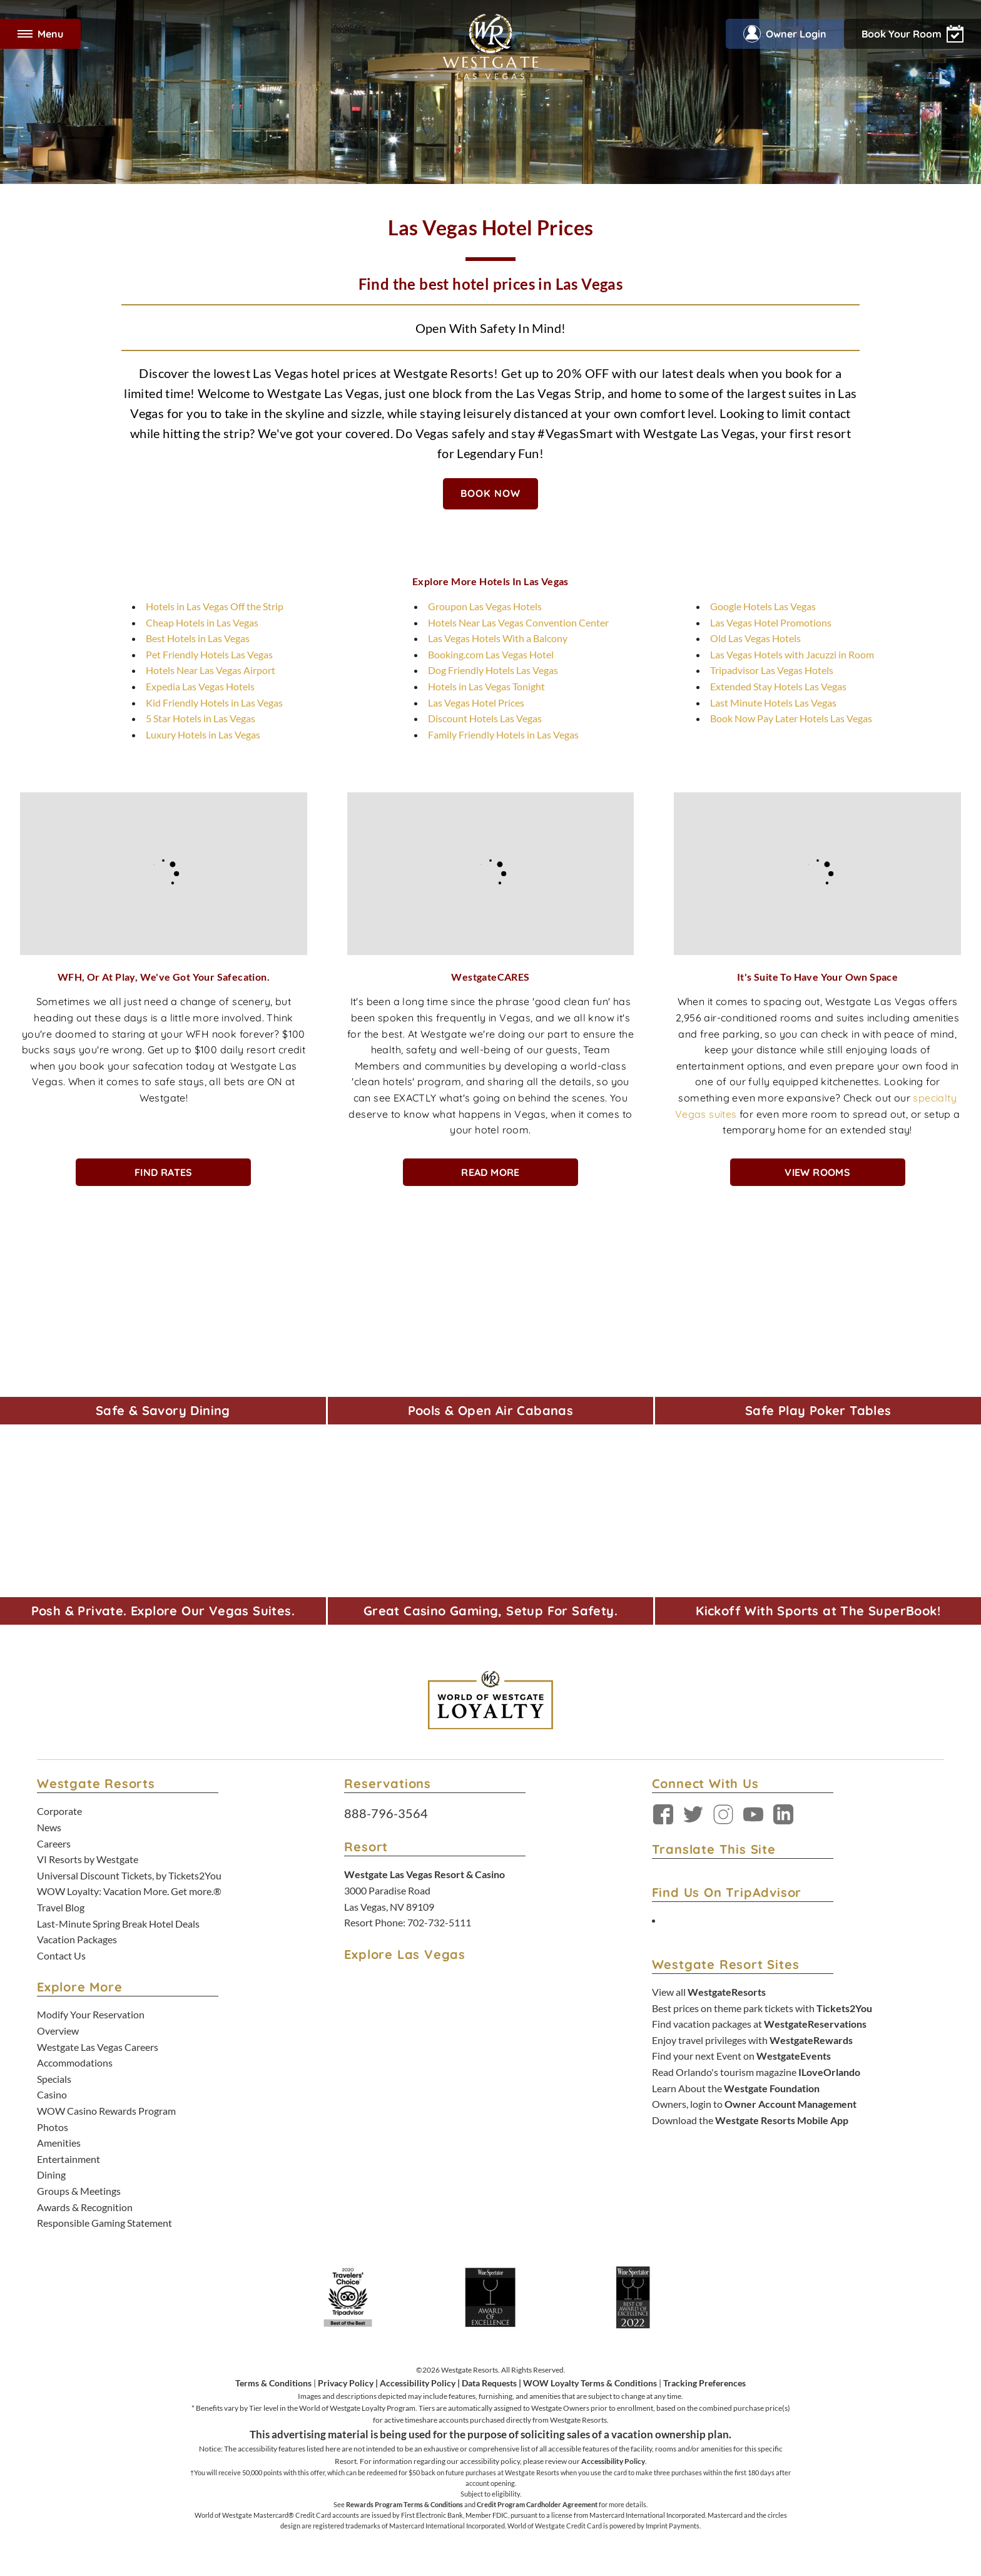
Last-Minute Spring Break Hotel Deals (118, 1923)
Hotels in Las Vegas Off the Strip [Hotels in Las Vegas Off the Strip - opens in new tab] (214, 606)
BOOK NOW (490, 493)
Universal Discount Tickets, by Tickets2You (129, 1875)
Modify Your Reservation (91, 2014)
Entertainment (68, 2159)
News (49, 1827)
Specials (54, 2079)
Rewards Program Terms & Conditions (404, 2504)
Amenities (59, 2143)
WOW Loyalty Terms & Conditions (590, 2383)
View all (709, 1992)
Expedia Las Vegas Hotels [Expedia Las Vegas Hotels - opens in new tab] (200, 686)
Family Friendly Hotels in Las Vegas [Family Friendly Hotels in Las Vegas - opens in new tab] (503, 734)
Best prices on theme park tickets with (762, 2008)
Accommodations (75, 2062)
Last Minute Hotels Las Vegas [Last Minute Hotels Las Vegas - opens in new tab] (773, 702)
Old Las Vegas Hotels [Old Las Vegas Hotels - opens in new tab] (755, 638)
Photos (52, 2127)
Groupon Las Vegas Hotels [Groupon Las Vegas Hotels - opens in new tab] (485, 606)
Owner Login (784, 34)
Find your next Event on (741, 2056)
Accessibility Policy (417, 2383)
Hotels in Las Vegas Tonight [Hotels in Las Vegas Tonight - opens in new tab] (486, 686)
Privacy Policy (346, 2383)
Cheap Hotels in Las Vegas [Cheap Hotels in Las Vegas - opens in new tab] (202, 622)
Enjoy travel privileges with (752, 2040)
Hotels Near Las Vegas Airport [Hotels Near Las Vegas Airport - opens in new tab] (210, 670)
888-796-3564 (386, 1813)
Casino (52, 2094)
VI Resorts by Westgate (87, 1859)
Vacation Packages (77, 1939)
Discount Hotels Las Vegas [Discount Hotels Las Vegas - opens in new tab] (485, 718)
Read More (490, 1172)
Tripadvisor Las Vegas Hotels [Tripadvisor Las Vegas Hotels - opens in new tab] (771, 670)
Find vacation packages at (759, 2024)
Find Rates (164, 1172)
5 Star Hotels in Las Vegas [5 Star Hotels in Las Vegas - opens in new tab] (200, 718)
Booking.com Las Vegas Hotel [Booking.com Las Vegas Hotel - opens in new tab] (491, 654)
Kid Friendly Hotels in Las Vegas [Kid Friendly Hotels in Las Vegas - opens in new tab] (214, 702)
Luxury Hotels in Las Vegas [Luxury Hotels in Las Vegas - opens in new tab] (203, 734)
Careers (54, 1843)
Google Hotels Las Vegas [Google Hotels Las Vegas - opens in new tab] (763, 606)
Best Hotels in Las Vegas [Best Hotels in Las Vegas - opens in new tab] (198, 638)
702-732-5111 (439, 1922)
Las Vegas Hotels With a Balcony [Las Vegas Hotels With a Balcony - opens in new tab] (497, 638)
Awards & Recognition (85, 2207)
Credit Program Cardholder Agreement (537, 2504)
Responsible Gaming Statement (104, 2223)
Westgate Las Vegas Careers (97, 2047)
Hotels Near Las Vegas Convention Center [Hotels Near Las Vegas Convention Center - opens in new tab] (518, 622)
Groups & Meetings (79, 2191)
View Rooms (817, 1172)
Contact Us (61, 1955)
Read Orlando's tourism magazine (756, 2072)
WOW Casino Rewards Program (106, 2111)
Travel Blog (60, 1907)
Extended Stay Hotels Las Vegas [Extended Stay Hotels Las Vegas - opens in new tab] (778, 686)
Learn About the (736, 2088)
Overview (58, 2031)
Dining (51, 2174)
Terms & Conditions (273, 2383)
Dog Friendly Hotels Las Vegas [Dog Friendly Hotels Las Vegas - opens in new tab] (493, 670)
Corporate (59, 1811)
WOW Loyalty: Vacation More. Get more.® (129, 1891)
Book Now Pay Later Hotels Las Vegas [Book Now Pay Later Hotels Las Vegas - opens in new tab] (791, 718)
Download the (750, 2120)
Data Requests (489, 2383)
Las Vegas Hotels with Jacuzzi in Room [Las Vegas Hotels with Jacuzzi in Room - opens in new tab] (792, 654)
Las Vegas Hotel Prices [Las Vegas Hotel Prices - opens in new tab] (476, 702)
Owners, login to (754, 2104)
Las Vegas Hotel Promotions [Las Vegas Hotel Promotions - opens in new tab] (770, 622)
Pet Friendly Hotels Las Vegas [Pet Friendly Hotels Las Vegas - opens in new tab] (209, 654)
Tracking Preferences (704, 2383)
